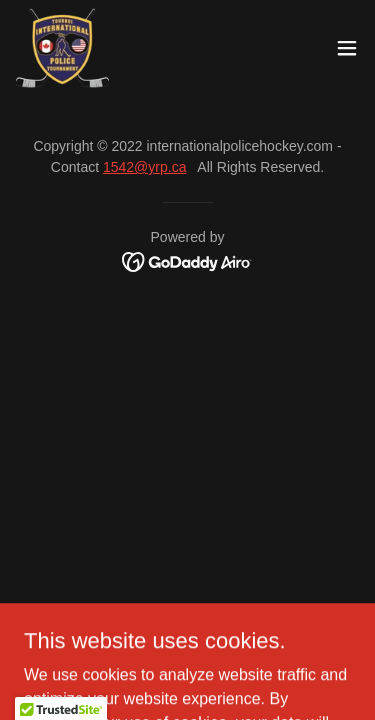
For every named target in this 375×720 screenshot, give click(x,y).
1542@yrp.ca (144, 167)
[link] (62, 48)
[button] (347, 48)
